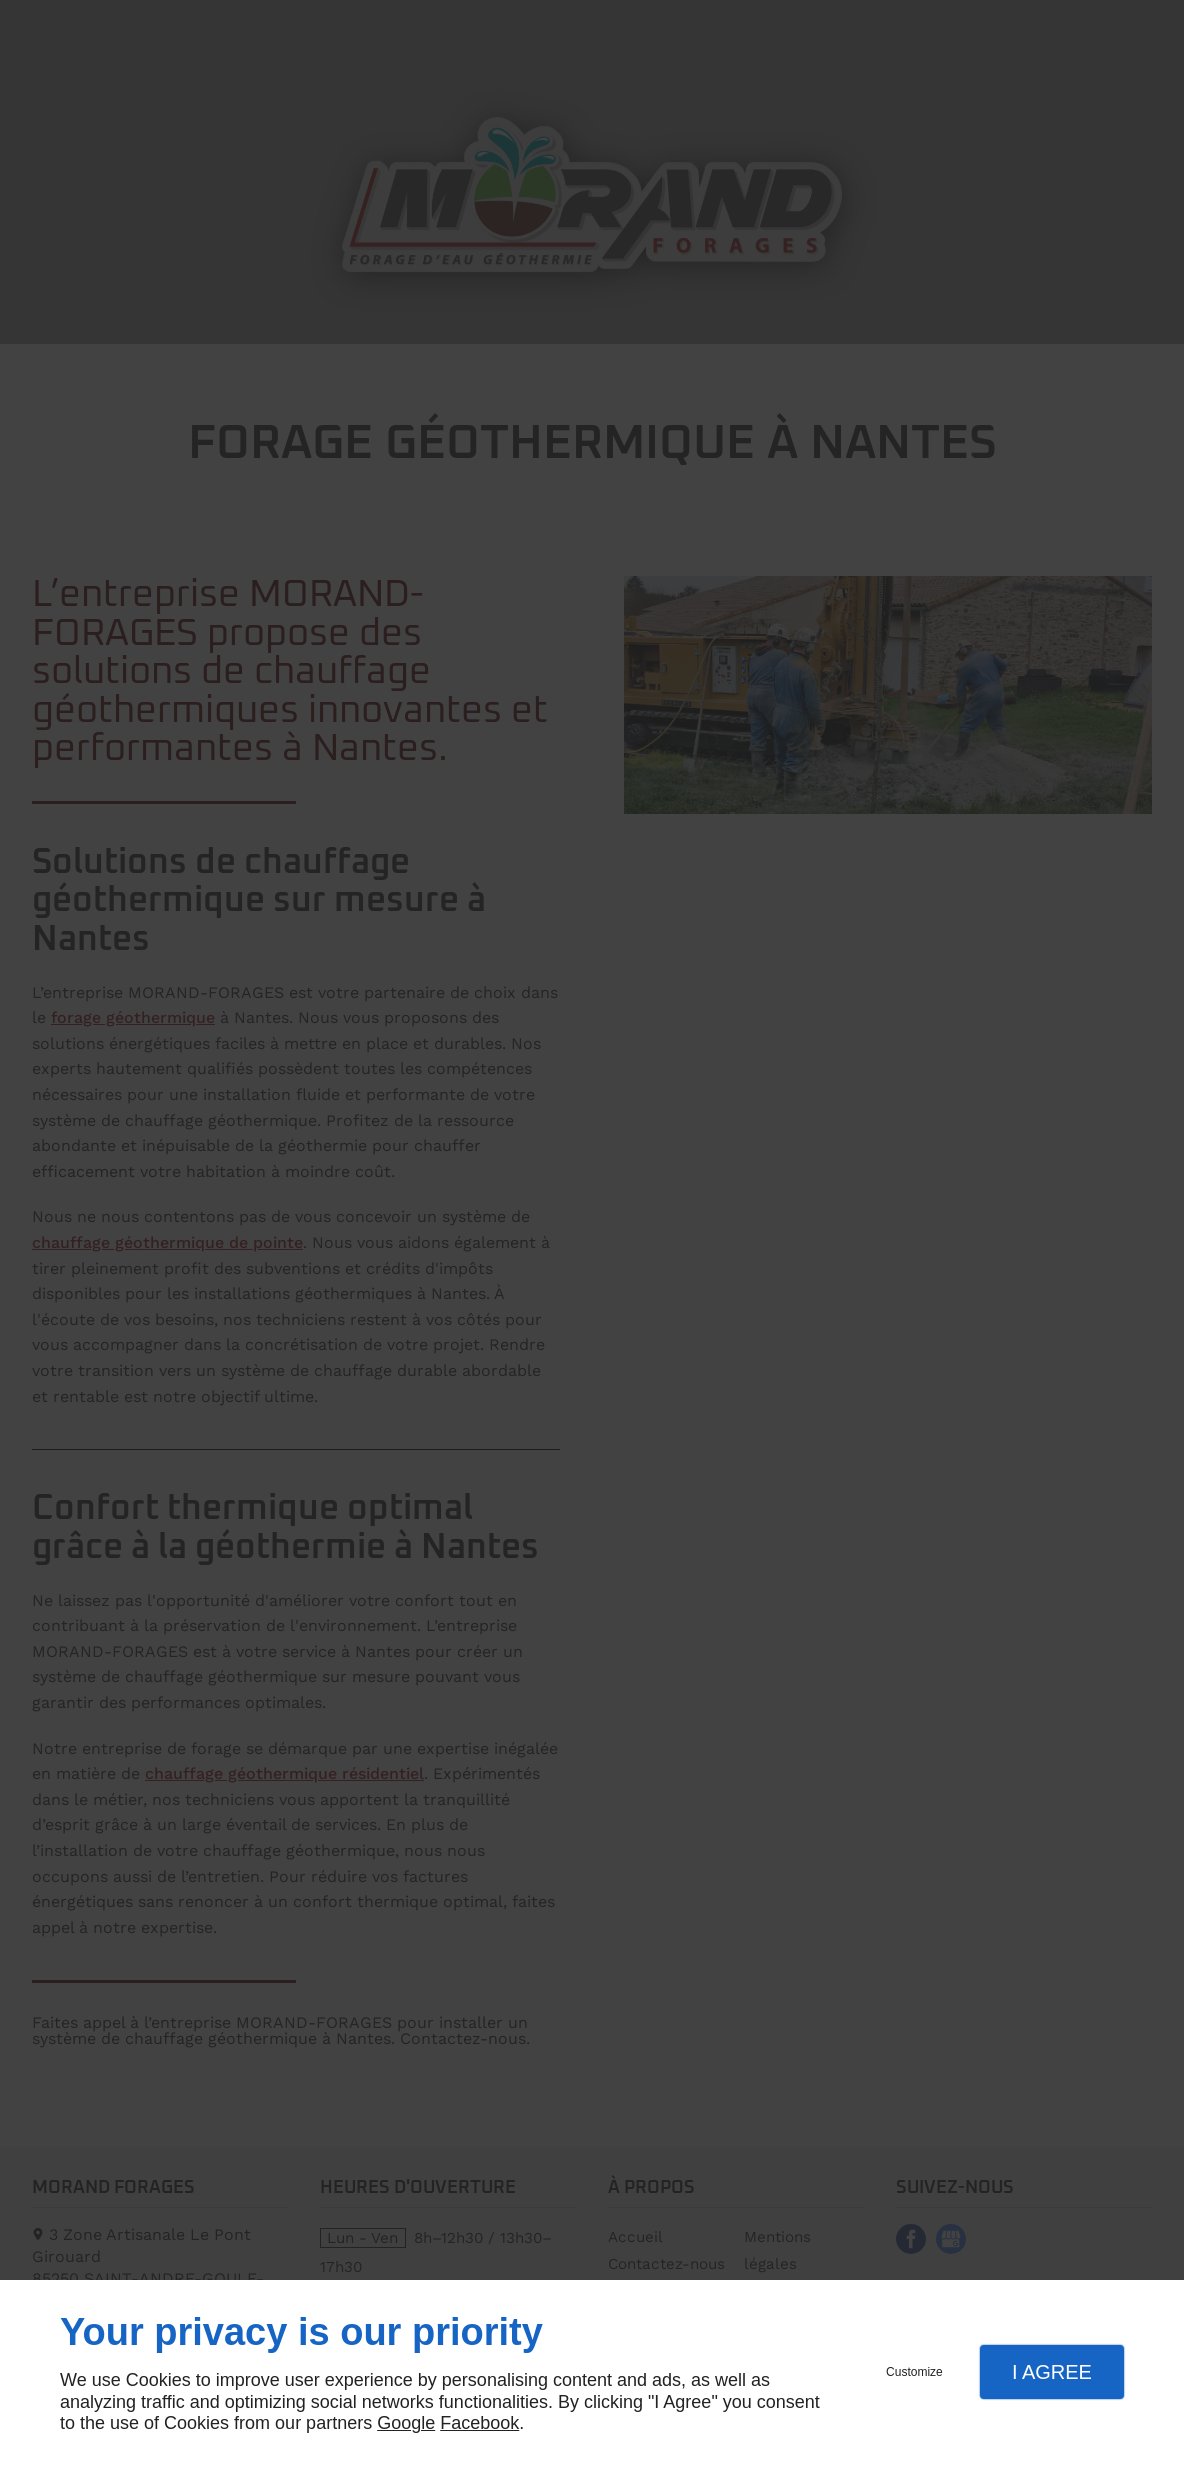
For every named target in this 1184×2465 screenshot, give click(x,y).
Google (406, 2423)
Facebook (479, 2423)
